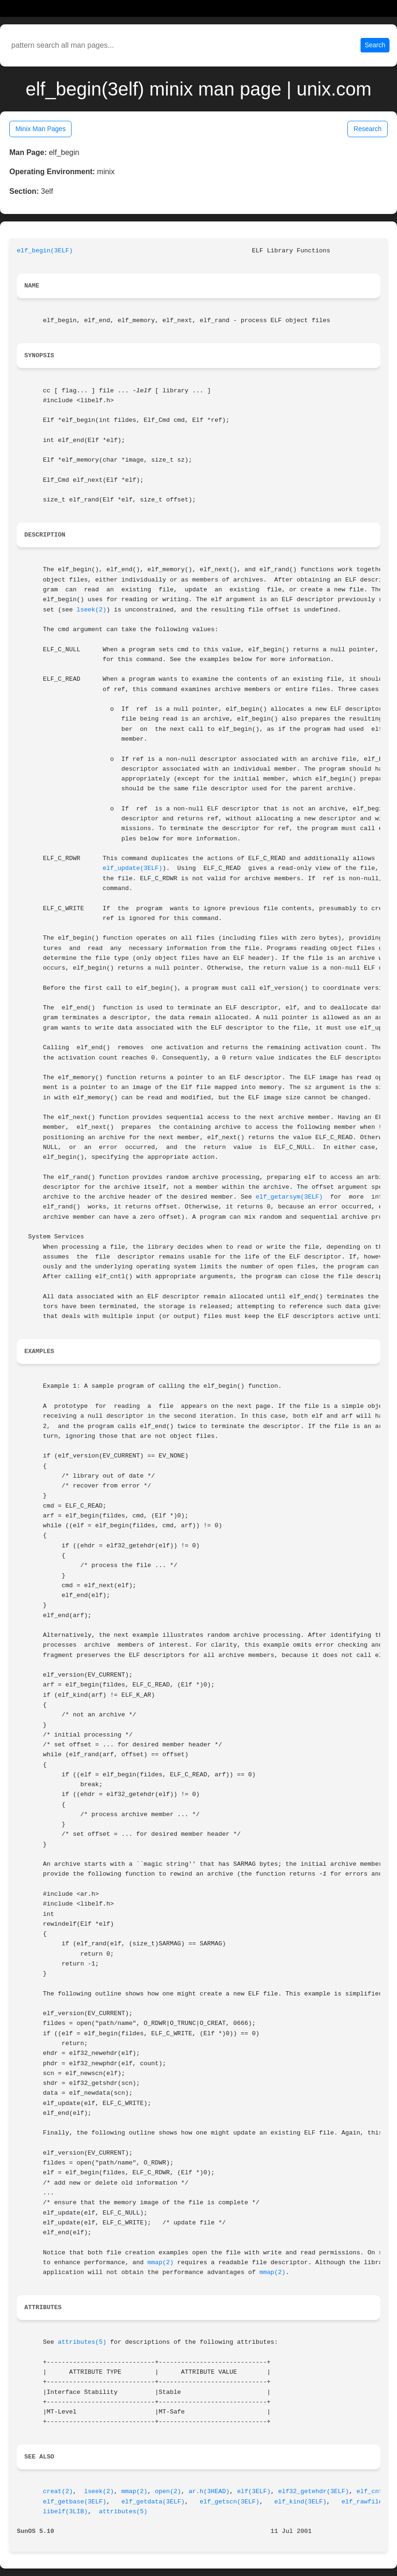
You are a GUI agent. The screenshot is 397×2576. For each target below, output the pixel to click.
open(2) (168, 2491)
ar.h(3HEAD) (209, 2491)
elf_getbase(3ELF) (75, 2501)
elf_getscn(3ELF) (230, 2501)
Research (368, 128)
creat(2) (58, 2491)
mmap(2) (160, 2262)
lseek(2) (92, 609)
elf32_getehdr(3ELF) (313, 2491)
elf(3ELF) (254, 2491)
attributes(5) (82, 2342)
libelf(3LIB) (65, 2511)
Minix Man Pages (40, 128)
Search (375, 45)
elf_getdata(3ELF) (153, 2501)
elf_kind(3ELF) (300, 2501)
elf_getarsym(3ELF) (289, 1196)
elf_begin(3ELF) (45, 250)
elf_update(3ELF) (133, 868)
